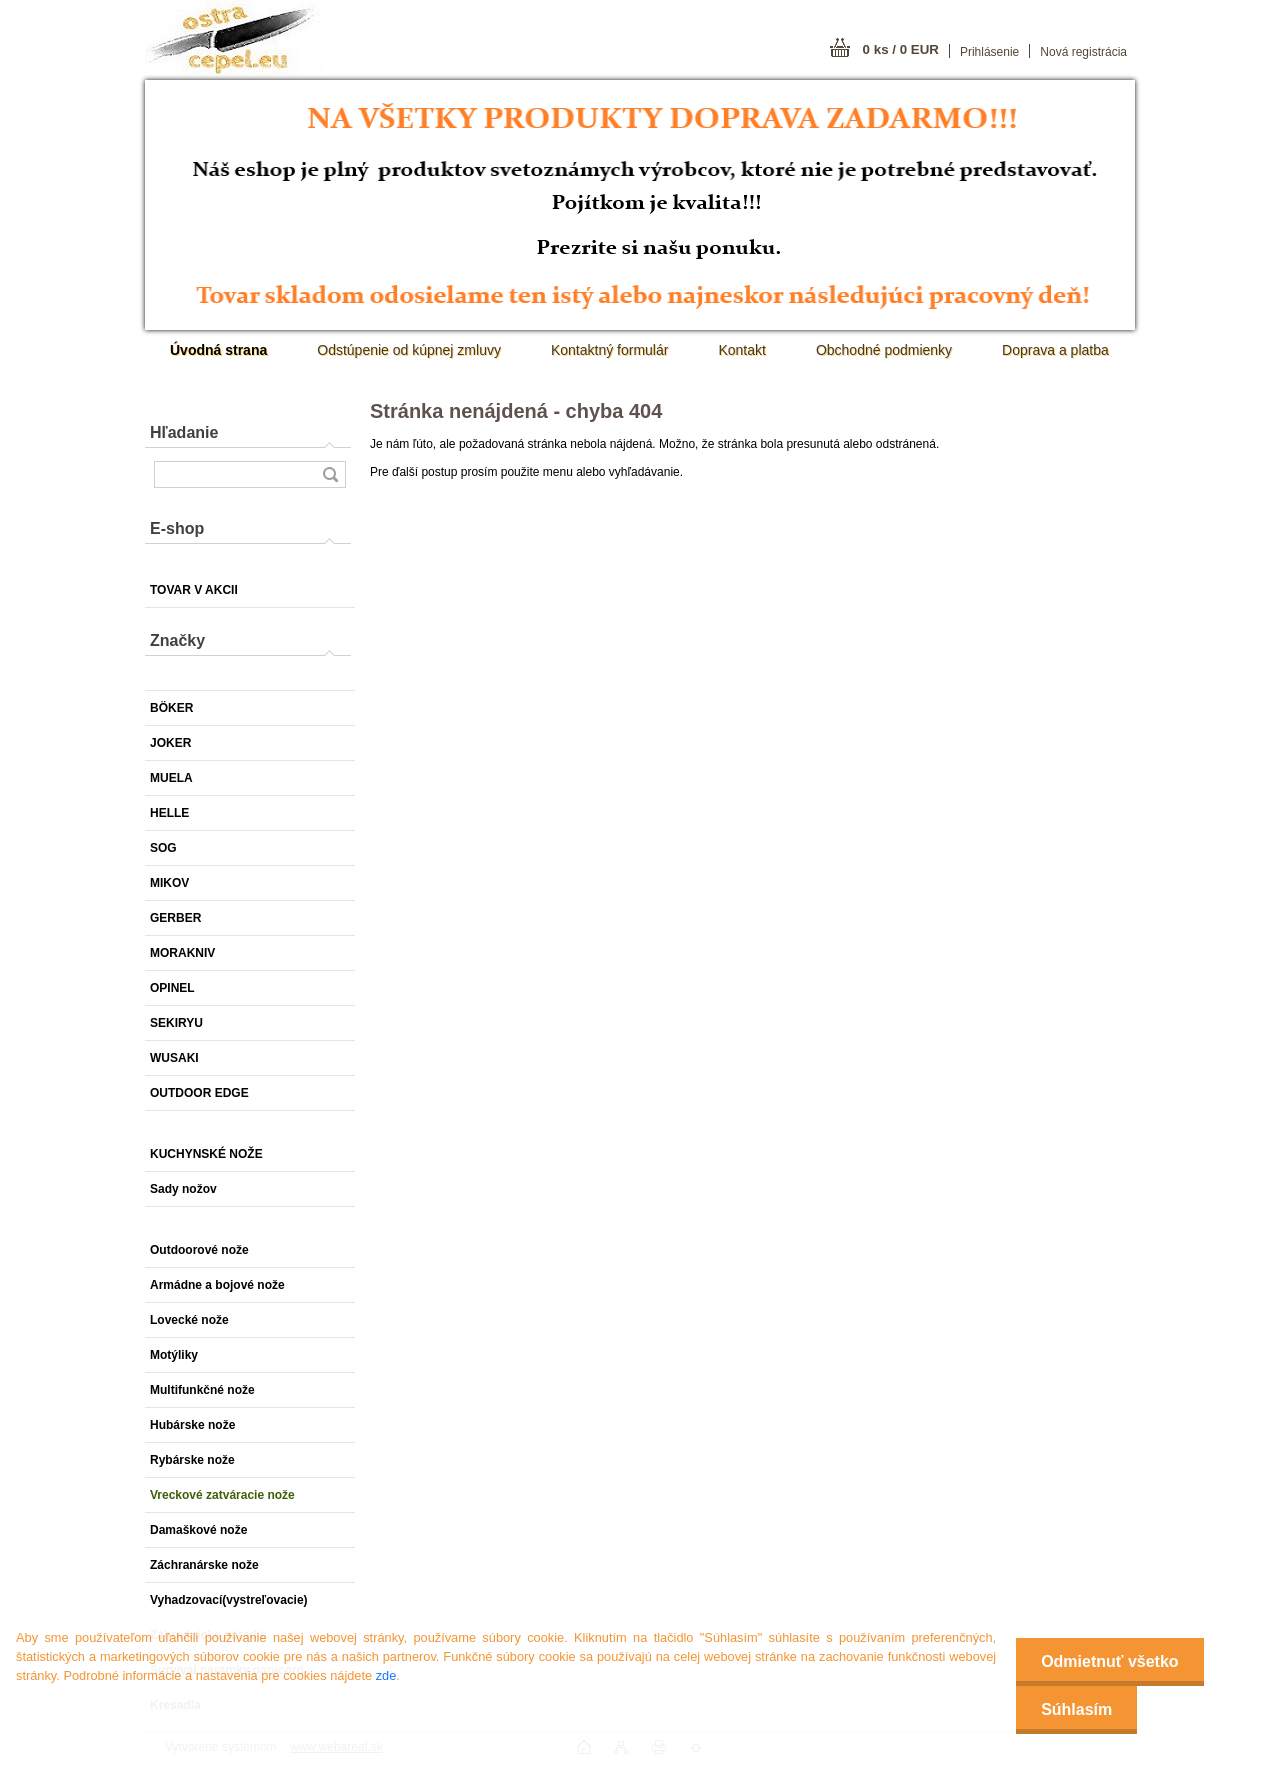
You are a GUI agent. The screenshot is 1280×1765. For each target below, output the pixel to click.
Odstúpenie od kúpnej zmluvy (409, 350)
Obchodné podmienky (884, 350)
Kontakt (741, 350)
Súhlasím (1076, 1709)
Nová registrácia (1083, 52)
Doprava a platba (1055, 350)
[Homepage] (218, 350)
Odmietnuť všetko (1109, 1661)
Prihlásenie (989, 52)
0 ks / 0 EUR (901, 49)
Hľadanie (184, 432)
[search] (330, 474)
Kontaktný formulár (610, 350)
